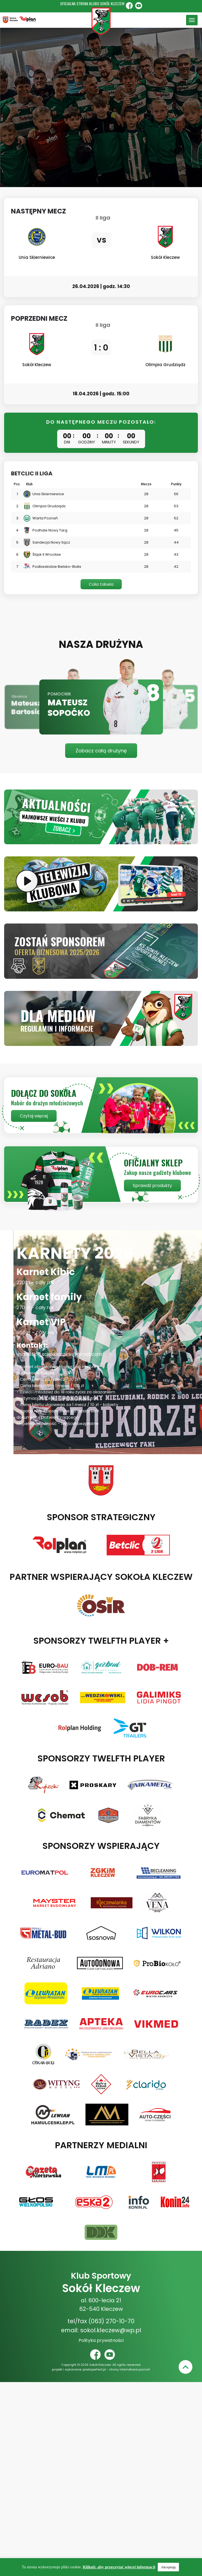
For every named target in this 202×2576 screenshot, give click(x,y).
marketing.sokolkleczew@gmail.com (59, 1354)
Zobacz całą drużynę (101, 750)
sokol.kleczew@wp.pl (110, 2330)
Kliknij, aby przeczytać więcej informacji (119, 2567)
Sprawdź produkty (152, 1185)
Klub (29, 484)
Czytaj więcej (34, 1116)
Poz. (17, 484)
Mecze (146, 484)
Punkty (176, 484)
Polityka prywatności (101, 2340)
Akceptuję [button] (168, 2567)
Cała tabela (101, 584)
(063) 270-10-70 (111, 2321)
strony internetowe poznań (129, 2369)
